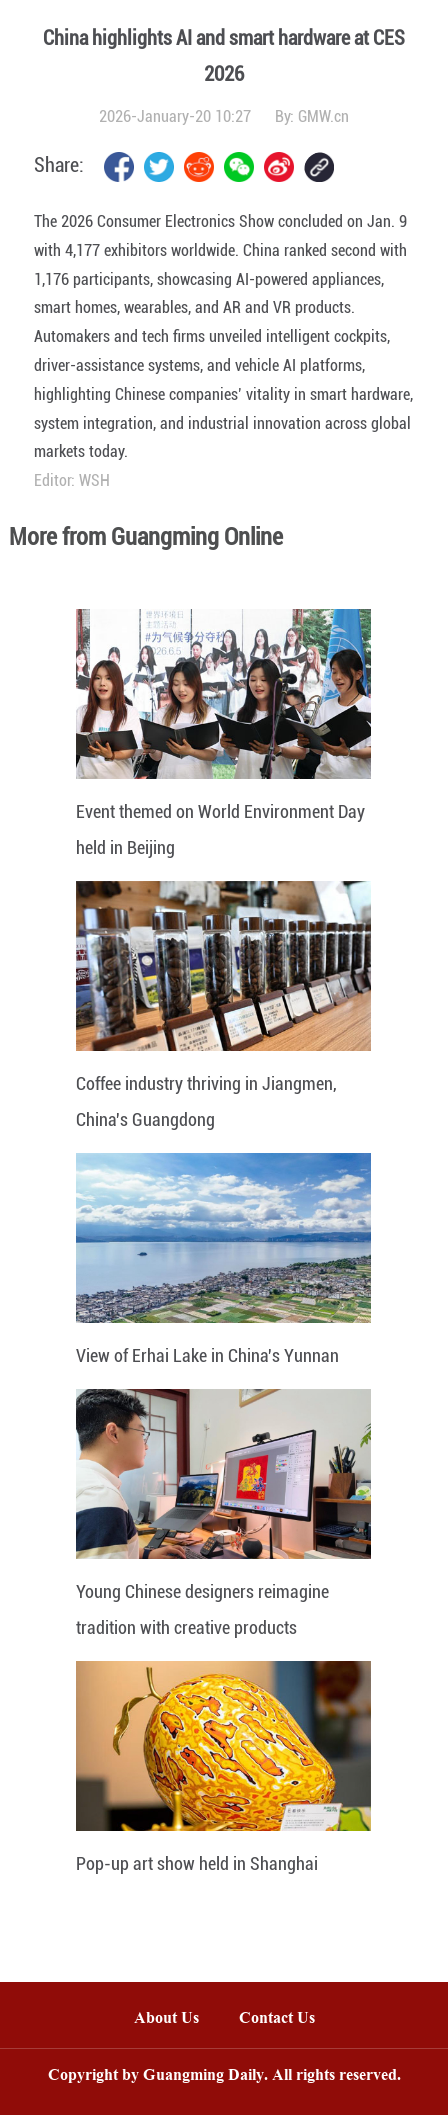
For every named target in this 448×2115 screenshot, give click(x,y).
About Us (166, 2019)
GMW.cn (323, 116)
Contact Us (287, 2019)
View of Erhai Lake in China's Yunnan (207, 1355)
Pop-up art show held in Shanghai (197, 1863)
